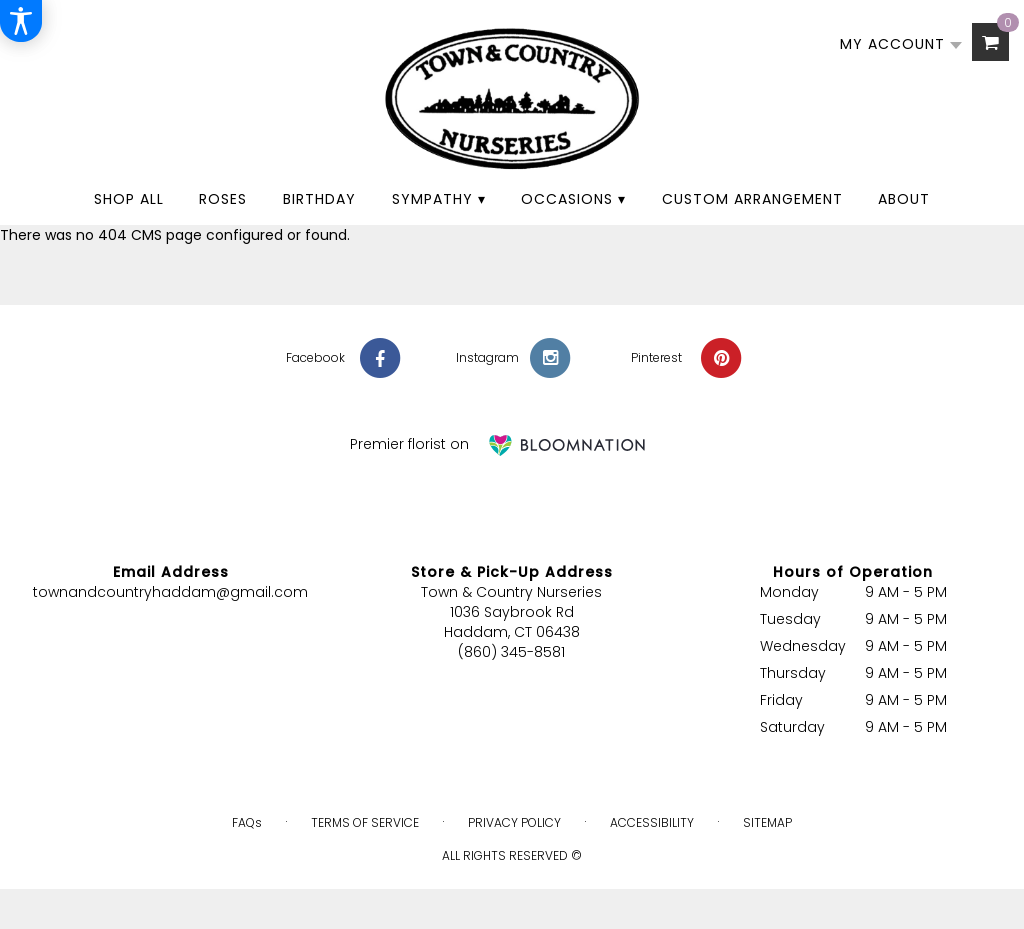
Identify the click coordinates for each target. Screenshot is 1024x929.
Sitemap (767, 822)
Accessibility (652, 822)
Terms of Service (365, 822)
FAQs (247, 822)
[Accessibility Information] (21, 21)
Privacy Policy (514, 822)
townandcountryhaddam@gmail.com (170, 592)
